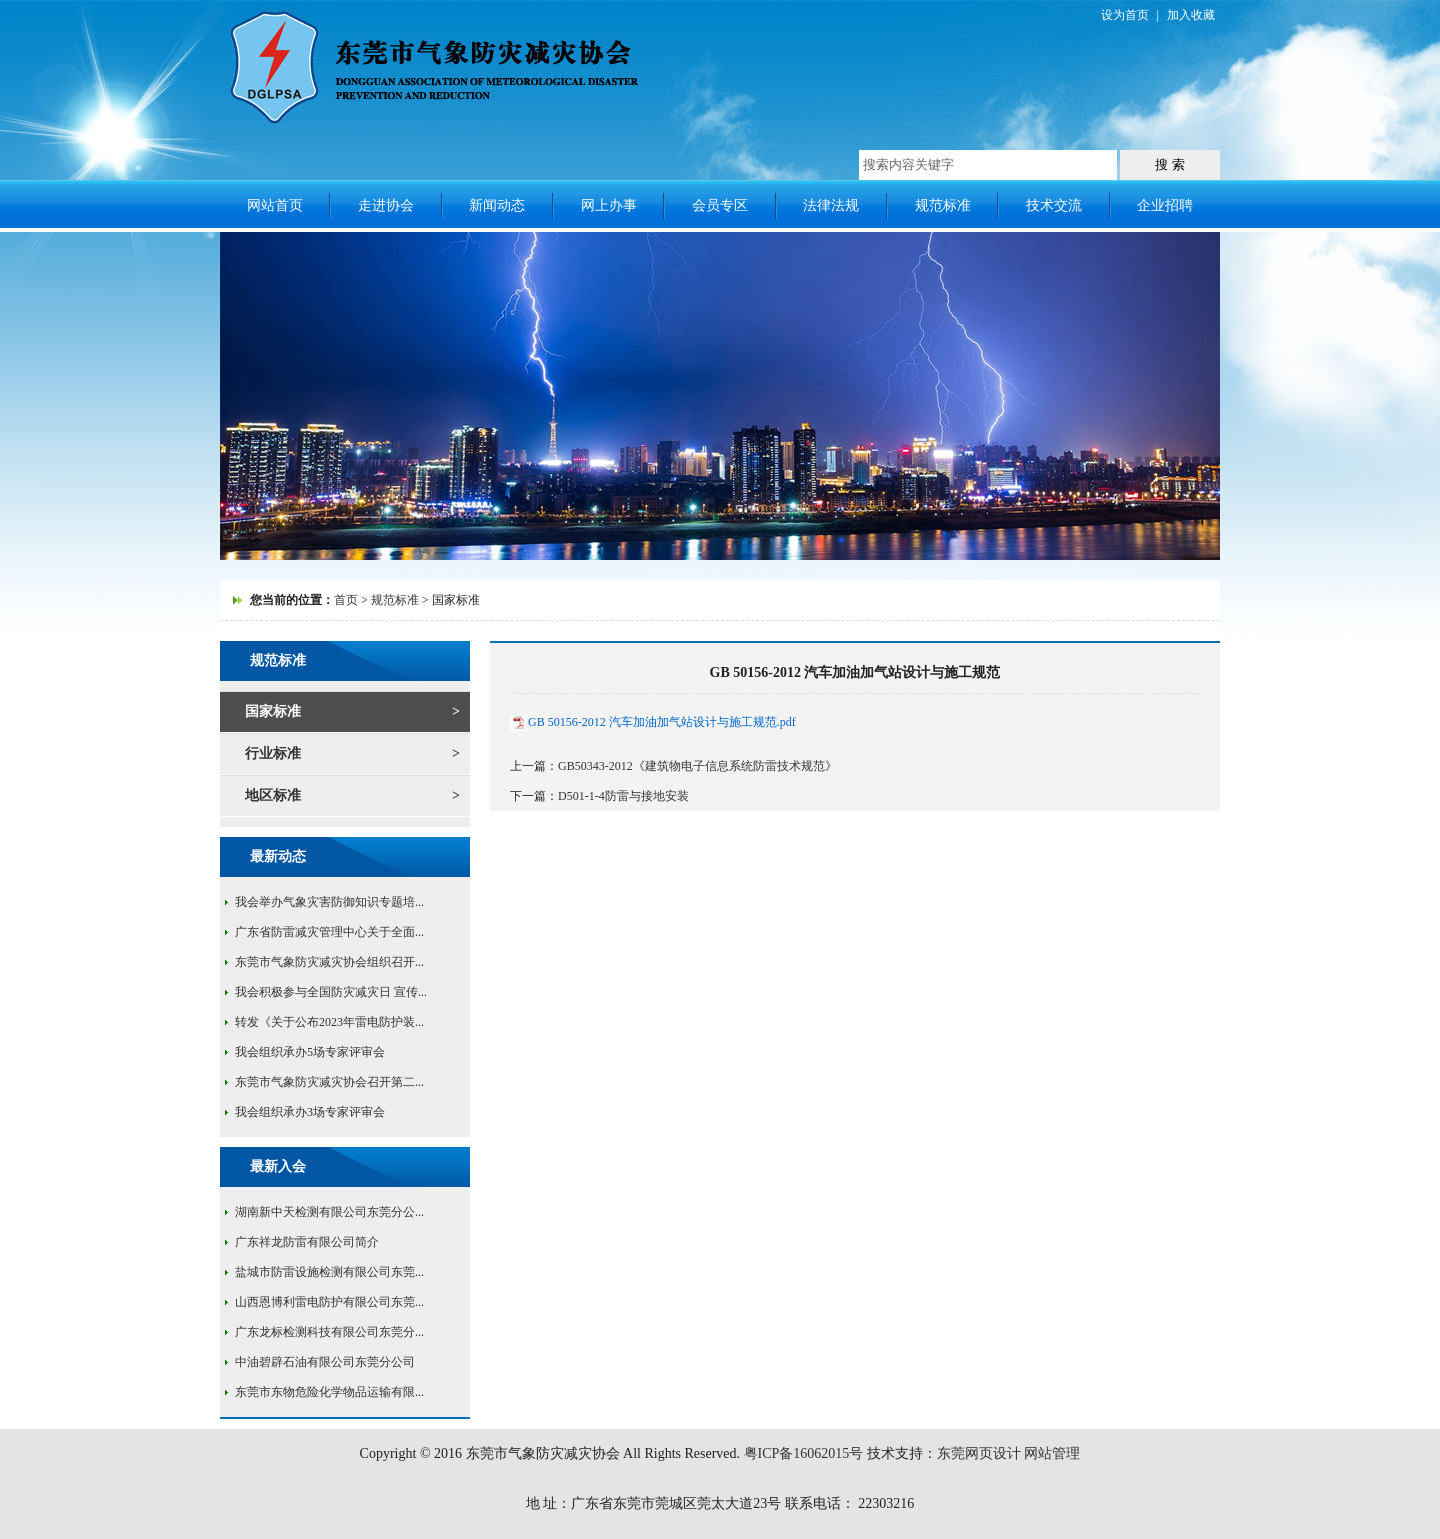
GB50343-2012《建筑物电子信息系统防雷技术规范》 (697, 766)
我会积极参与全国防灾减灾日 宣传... (331, 992)
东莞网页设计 (979, 1453)
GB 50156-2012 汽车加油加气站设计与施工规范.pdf (662, 722)
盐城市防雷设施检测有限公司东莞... (329, 1272)
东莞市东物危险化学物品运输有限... (329, 1392)
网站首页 (275, 205)
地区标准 (273, 795)
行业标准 (273, 753)
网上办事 (609, 205)
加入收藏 (1191, 15)
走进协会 (386, 205)
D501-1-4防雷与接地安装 (623, 796)
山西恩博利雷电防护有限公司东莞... (329, 1302)
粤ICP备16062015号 (804, 1453)
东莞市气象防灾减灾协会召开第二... (329, 1082)
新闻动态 (497, 205)
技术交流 (1054, 205)
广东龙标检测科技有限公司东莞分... (329, 1332)
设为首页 (1125, 15)
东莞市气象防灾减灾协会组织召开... (329, 962)
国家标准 (273, 711)
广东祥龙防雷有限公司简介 (307, 1242)
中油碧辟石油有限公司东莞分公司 (325, 1362)
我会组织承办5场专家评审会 (310, 1052)
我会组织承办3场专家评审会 (310, 1112)
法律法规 (831, 205)
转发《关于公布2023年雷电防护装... (329, 1022)
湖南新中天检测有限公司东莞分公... (329, 1212)
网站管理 (1052, 1453)
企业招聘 (1165, 205)
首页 (346, 600)
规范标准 (943, 205)
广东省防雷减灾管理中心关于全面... (329, 932)
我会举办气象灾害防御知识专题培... (329, 902)
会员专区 (720, 205)
